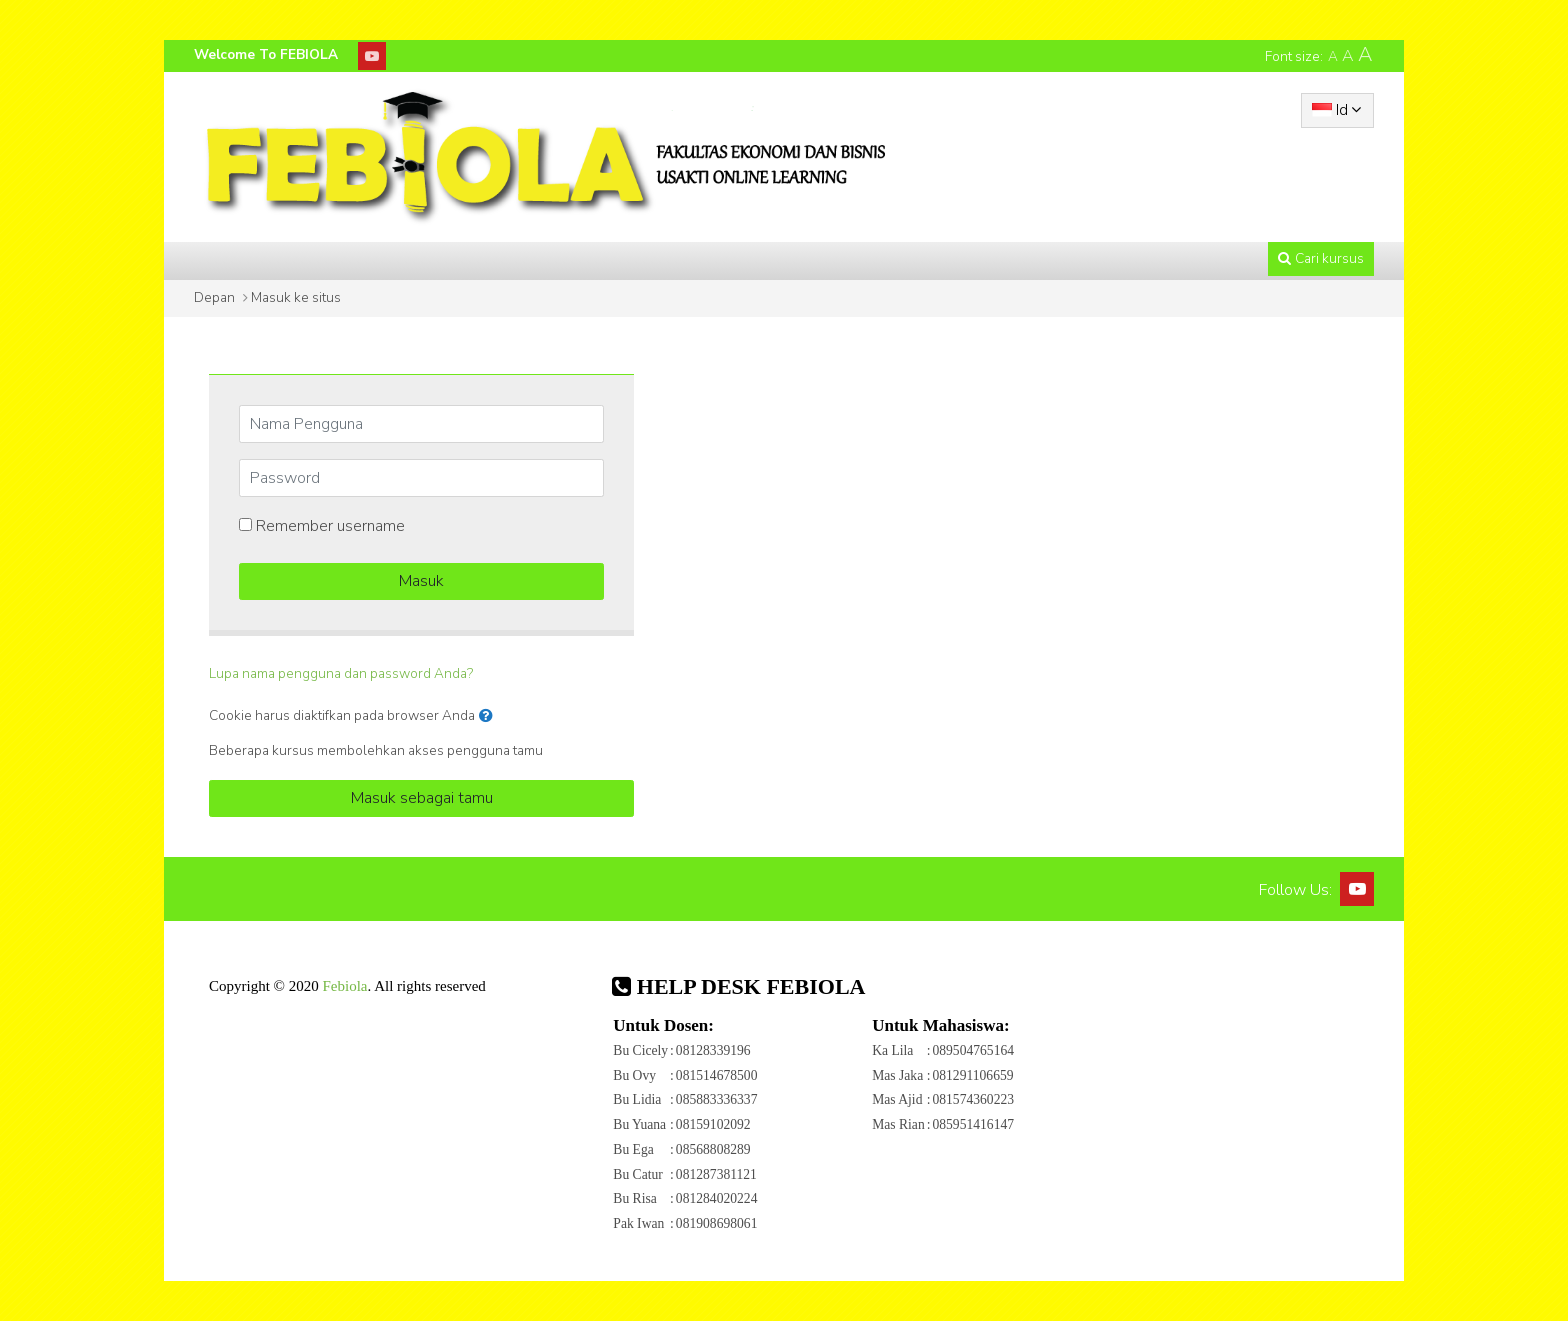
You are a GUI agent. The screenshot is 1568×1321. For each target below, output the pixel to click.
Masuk (421, 581)
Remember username (330, 526)
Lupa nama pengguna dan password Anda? (341, 673)
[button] (490, 716)
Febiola (344, 986)
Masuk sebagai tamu (422, 798)
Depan (214, 297)
